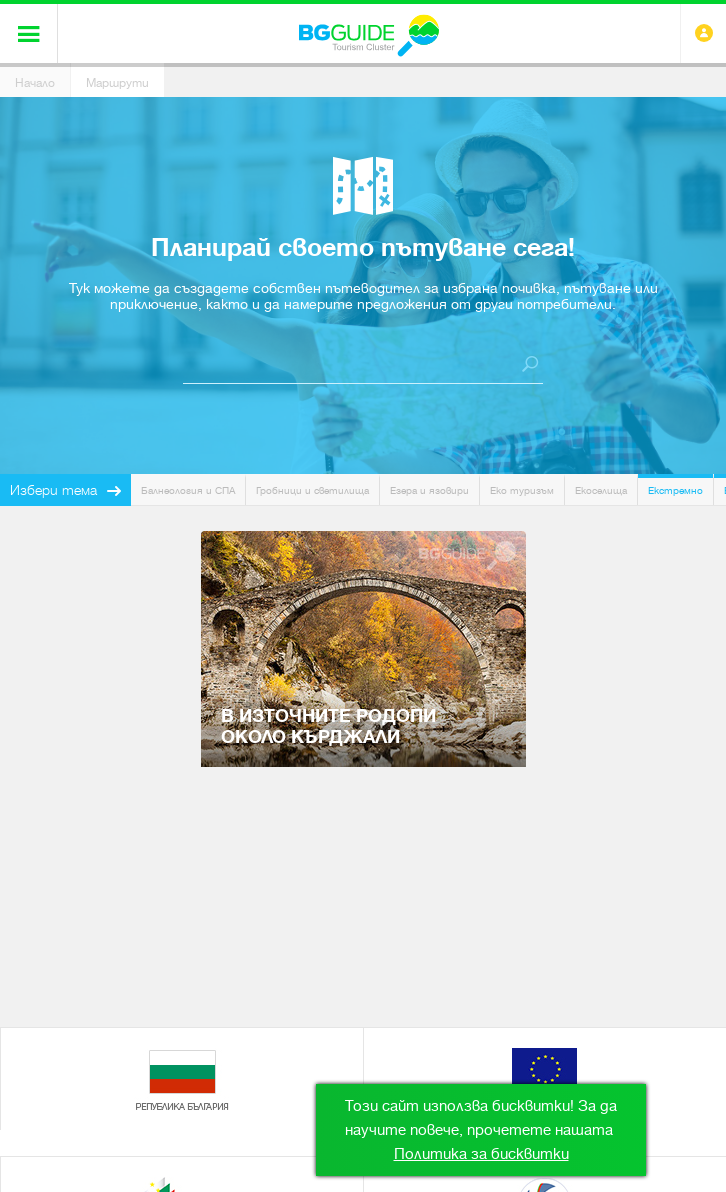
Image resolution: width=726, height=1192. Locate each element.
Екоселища (601, 490)
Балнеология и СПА (188, 490)
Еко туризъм (522, 490)
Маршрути (117, 83)
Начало (35, 83)
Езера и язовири (429, 490)
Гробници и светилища (312, 490)
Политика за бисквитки (481, 1154)
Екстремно (675, 490)
